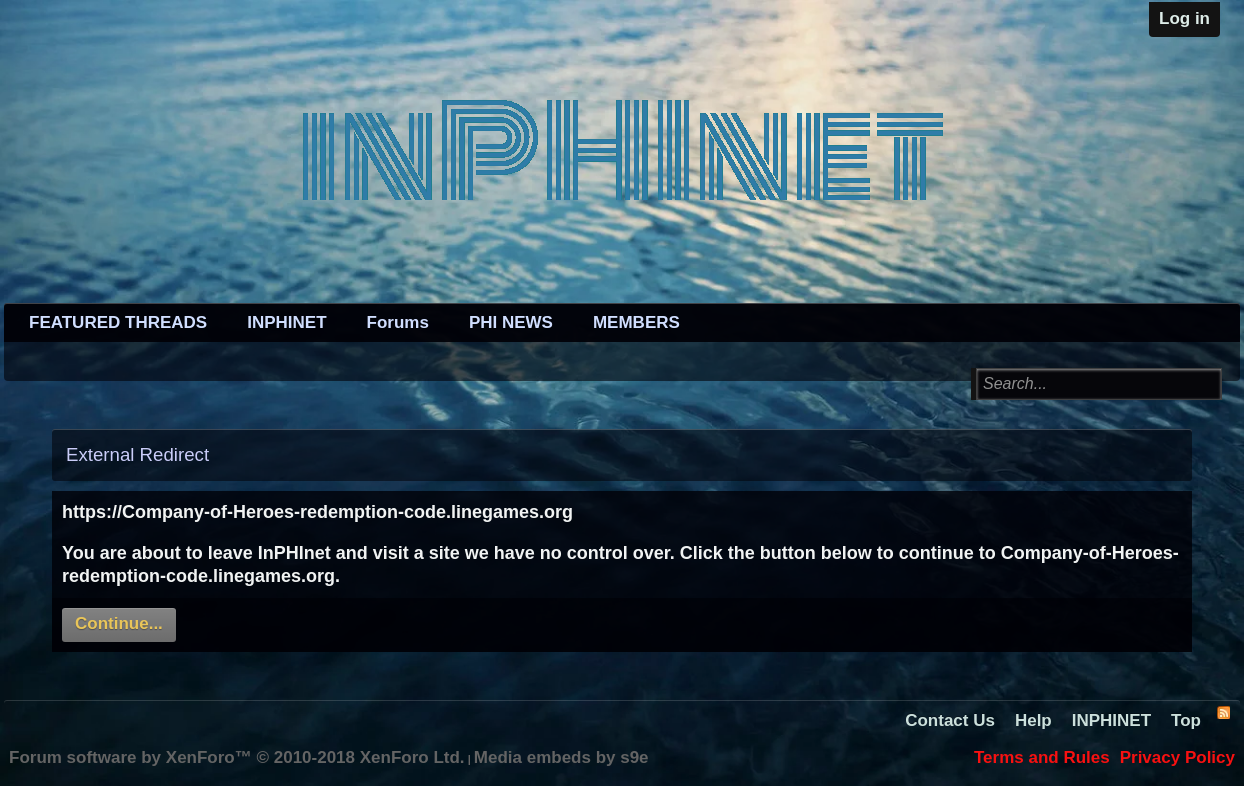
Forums (398, 322)
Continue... (119, 623)
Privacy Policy (1177, 757)
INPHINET (286, 322)
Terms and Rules (1042, 757)
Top (1186, 720)
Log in (1184, 18)
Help (1033, 720)
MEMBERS (636, 322)
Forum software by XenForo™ (237, 757)
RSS (1223, 712)
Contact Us (950, 720)
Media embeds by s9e (561, 757)
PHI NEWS (511, 322)
